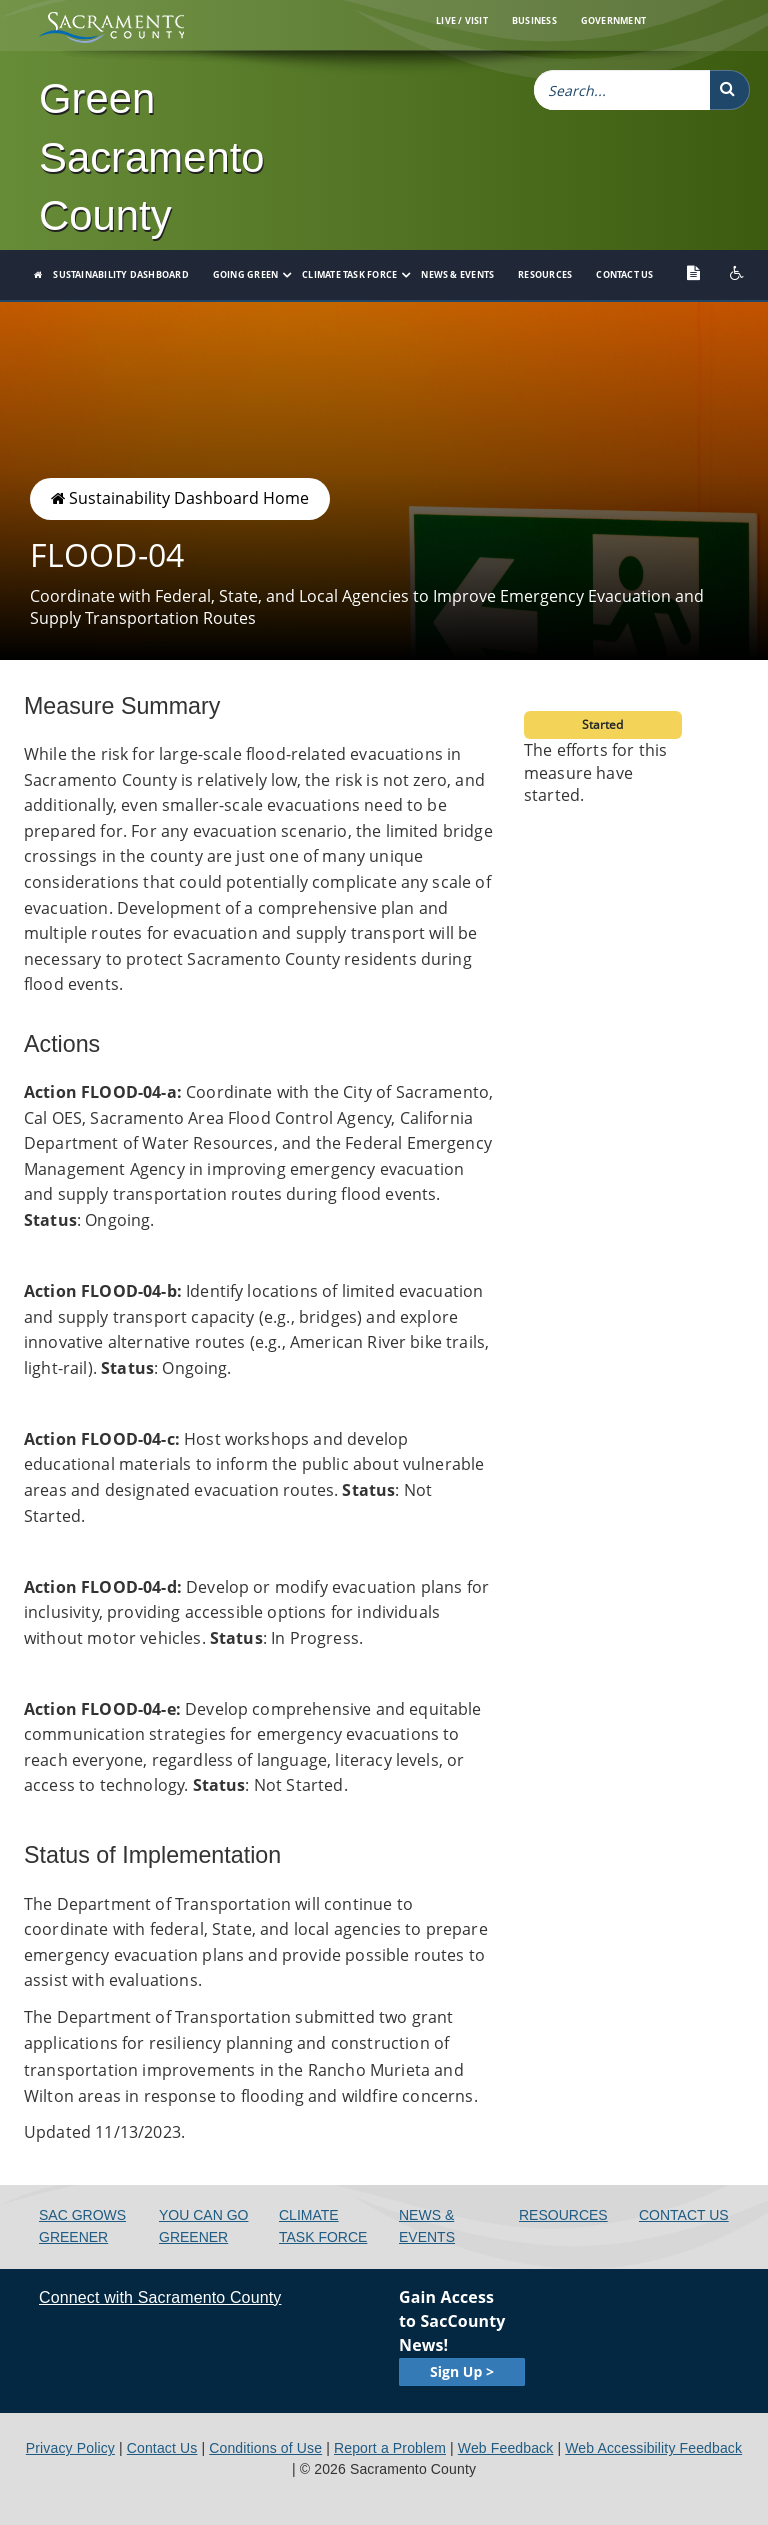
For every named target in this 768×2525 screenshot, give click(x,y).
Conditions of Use (265, 2448)
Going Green (245, 274)
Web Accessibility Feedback (653, 2448)
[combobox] (622, 90)
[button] (730, 90)
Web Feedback (506, 2448)
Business (534, 20)
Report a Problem (390, 2448)
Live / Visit (462, 20)
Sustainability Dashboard (120, 274)
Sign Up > (462, 2371)
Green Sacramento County (152, 157)
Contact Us (624, 274)
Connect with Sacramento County (160, 2297)
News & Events (457, 274)
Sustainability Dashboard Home (180, 498)
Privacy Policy (70, 2448)
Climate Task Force (349, 274)
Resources (545, 274)
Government (613, 20)
